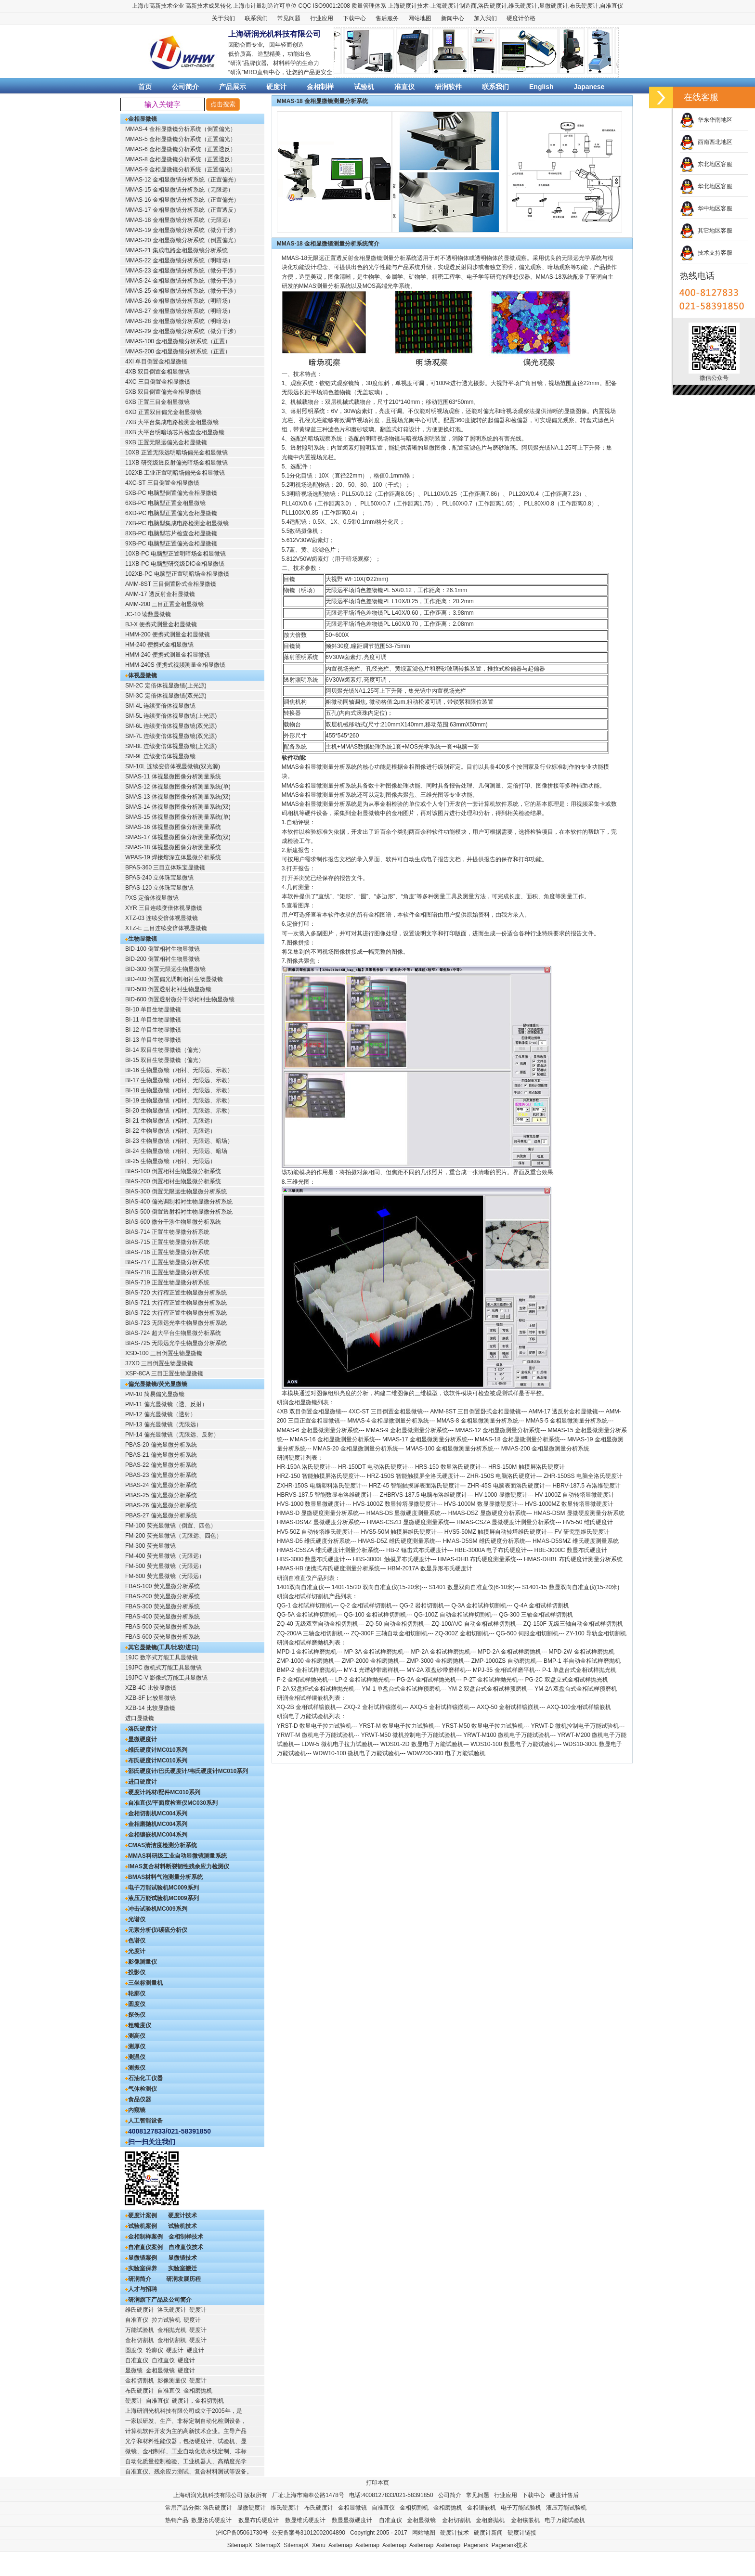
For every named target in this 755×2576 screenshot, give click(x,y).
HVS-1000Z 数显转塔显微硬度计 (395, 1504)
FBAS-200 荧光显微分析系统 (162, 1596)
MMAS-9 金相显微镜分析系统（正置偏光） (180, 169)
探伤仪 (136, 2014)
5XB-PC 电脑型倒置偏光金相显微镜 (171, 493)
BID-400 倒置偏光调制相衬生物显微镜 (174, 979)
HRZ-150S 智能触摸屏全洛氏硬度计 (413, 1476)
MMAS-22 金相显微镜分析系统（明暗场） (179, 260)
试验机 (364, 87)
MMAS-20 (325, 1448)
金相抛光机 (171, 2330)
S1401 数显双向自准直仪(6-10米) (472, 1587)
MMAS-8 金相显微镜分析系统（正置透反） (180, 159)
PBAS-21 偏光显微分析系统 (161, 1454)
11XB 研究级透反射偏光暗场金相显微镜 (176, 462)
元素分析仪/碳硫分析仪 (157, 1930)
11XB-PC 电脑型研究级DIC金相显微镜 (174, 563)
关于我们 (223, 18)
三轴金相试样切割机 (547, 1614)
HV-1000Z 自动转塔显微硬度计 (574, 1494)
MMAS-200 (515, 1448)
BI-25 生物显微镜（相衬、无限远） (170, 1161)
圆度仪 (136, 2004)
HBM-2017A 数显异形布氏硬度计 (430, 1568)
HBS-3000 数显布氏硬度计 (311, 1559)
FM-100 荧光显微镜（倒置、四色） (170, 1525)
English (541, 87)
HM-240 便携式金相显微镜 (159, 644)
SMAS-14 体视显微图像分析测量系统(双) (178, 806)
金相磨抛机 (142, 1824)
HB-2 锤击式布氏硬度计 (416, 1550)
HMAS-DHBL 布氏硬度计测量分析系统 (573, 1559)
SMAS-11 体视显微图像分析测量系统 (173, 776)
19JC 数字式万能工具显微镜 (161, 1657)
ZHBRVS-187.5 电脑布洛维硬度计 (424, 1494)
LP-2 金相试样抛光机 (362, 1679)
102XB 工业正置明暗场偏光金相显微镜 (175, 472)
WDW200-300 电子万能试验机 (446, 1753)
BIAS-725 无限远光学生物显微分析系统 (176, 1343)
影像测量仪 (142, 1961)
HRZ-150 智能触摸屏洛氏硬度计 (318, 1476)
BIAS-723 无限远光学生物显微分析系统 (176, 1323)
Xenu (318, 2545)
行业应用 (321, 18)
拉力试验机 (166, 2320)
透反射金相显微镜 (575, 1411)
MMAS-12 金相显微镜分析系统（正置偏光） (182, 179)
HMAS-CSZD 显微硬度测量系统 (408, 1522)
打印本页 (377, 2482)
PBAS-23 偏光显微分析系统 (161, 1475)
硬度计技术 (182, 2215)
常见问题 (288, 18)
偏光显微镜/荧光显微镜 (157, 1384)
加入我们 (485, 18)
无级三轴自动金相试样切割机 (585, 1623)
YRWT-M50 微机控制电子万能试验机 (408, 1735)
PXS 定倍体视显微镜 (152, 897)
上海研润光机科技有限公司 (208, 2495)
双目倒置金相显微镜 (315, 1411)
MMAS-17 (395, 1439)
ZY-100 (575, 1633)
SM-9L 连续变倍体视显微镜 (160, 756)
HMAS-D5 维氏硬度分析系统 (314, 1541)
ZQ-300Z (446, 1633)
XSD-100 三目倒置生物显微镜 (163, 1353)
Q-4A (520, 1605)
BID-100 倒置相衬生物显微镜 (162, 948)
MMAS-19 (580, 1439)
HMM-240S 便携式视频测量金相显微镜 (175, 664)
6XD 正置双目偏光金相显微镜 (163, 412)
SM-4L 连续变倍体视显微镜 (160, 705)
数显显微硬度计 (352, 2520)
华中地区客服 (706, 208)
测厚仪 (136, 2046)
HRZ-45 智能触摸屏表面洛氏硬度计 (414, 1485)
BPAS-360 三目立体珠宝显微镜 (165, 867)
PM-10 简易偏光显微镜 (154, 1394)
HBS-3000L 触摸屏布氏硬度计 (391, 1559)
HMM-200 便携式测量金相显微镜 (167, 634)
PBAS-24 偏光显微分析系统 (161, 1485)
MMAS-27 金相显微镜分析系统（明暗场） (179, 311)
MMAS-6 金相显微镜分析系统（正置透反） (180, 149)
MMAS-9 (377, 1430)
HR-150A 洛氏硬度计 (304, 1466)
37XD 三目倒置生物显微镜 (159, 1363)
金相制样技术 (186, 2236)
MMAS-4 (358, 1420)
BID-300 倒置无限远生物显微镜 (165, 969)
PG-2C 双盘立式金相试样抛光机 (566, 1679)
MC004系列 (172, 1813)
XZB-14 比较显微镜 (150, 1708)
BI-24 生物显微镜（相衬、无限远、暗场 (176, 1151)
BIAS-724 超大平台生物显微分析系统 (173, 1333)
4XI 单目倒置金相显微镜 (156, 361)
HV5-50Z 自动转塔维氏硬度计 (315, 1531)
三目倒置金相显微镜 (397, 1411)
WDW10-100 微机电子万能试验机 (356, 1753)
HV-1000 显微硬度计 (501, 1494)
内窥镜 (136, 2110)
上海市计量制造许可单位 (265, 5)
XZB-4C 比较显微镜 (150, 1687)
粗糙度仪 (139, 2025)
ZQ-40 (285, 1623)
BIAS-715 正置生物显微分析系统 (167, 1242)
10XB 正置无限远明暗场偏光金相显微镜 (176, 452)
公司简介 (185, 87)
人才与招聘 (142, 2289)
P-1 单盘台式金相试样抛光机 (579, 1670)
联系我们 (256, 18)
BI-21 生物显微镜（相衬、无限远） (170, 1120)
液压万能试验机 (148, 1898)
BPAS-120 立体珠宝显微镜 (159, 887)
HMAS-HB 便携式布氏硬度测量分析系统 (328, 1568)
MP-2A (419, 1651)
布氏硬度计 (584, 5)
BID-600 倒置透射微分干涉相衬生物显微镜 (179, 999)
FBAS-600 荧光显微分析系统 (162, 1636)
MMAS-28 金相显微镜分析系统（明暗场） (179, 321)
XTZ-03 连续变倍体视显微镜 (161, 918)
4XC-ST (359, 1411)
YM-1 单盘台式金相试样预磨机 (401, 1688)
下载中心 (354, 18)
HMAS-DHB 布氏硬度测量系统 (477, 1559)
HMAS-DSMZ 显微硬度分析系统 (318, 1522)
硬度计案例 (142, 2215)
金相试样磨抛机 (316, 1651)
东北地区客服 (706, 164)
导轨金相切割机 (606, 1633)
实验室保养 (142, 2268)
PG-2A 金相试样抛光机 (426, 1679)
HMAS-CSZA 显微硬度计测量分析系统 (505, 1522)
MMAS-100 (419, 1448)
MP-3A (353, 1651)
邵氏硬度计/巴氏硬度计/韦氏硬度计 (173, 1771)
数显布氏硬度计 (258, 2520)
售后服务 (387, 18)
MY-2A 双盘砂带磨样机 (435, 1670)
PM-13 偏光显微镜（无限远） (163, 1424)
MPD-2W (561, 1651)
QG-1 (284, 1605)
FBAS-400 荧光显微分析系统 (162, 1616)
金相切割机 (142, 1813)
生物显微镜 (142, 938)
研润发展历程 (183, 2279)
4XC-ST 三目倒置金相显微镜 (162, 482)
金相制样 (320, 87)
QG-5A (286, 1614)
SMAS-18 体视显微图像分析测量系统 (173, 847)
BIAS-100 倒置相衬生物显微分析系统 (173, 1171)
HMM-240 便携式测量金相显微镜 (167, 654)
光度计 (136, 1951)
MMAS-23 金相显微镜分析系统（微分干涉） (182, 270)
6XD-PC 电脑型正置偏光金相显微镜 (171, 513)
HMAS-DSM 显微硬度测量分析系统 (579, 1513)
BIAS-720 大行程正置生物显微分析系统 (176, 1292)
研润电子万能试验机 (303, 1716)
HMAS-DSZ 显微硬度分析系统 (487, 1513)
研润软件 (448, 87)
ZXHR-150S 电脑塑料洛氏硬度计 (319, 1485)
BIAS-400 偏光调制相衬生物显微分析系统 (179, 1201)
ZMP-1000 (290, 1660)
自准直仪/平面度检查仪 (157, 1802)
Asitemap (340, 2545)
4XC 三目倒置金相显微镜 (157, 381)
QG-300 (509, 1614)
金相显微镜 (142, 119)
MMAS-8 (448, 1420)
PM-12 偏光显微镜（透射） (160, 1414)
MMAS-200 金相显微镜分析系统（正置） (178, 351)
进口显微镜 (139, 1718)
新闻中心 (452, 18)
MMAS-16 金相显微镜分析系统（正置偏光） (182, 199)
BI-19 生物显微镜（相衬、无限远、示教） (179, 1100)
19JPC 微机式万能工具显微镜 (163, 1667)
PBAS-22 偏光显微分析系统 (161, 1465)
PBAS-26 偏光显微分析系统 (161, 1505)
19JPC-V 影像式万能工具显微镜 (166, 1677)
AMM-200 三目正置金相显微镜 (164, 604)
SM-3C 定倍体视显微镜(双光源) (166, 695)
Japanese (589, 87)
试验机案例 (142, 2226)
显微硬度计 (553, 5)
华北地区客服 (706, 186)
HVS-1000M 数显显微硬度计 (481, 1504)
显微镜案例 (142, 2257)
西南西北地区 (706, 142)
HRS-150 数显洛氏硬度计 (448, 1466)
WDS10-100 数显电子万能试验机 (513, 1744)
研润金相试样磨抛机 (303, 1642)
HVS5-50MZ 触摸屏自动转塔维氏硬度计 (495, 1531)
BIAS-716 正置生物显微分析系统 (167, 1252)
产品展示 (232, 87)
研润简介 (139, 2279)
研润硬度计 (291, 1457)
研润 (236, 63)
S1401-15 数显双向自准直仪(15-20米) (570, 1587)
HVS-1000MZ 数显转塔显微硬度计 (569, 1504)
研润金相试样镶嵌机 (303, 1698)
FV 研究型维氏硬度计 (582, 1531)
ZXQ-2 (351, 1707)
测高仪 (136, 2035)
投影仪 (136, 1972)
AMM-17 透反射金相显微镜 (160, 594)
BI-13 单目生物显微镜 (153, 1039)
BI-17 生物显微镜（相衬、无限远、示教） (179, 1080)
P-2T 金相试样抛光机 (490, 1679)
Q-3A (457, 1605)
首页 (145, 87)
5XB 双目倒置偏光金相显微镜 (163, 391)
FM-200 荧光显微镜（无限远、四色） (173, 1535)
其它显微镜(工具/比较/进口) (163, 1647)
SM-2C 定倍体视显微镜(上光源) (166, 685)
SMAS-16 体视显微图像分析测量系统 (173, 827)
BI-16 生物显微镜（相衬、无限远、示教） (179, 1070)
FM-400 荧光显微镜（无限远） (165, 1556)
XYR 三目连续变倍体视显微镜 (163, 908)
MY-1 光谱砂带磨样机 (371, 1670)
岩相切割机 (429, 1605)
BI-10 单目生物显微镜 (153, 1009)
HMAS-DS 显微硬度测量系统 (403, 1513)
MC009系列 (184, 1887)
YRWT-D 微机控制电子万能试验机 (575, 1725)
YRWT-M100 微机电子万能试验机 (506, 1735)
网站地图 (419, 18)
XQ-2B (285, 1707)
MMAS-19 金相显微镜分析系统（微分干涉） (182, 230)
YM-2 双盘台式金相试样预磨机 (487, 1688)
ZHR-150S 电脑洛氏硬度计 (501, 1476)
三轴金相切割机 (323, 1633)
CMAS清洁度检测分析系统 (162, 1845)
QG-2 (406, 1605)
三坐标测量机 (145, 1983)
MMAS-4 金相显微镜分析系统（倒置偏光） (180, 129)
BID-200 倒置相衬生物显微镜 (162, 959)
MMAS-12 (468, 1430)
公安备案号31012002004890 (308, 2532)
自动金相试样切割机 (466, 1614)
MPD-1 (286, 1651)
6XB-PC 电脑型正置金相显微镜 (165, 503)
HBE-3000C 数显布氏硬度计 (570, 1550)
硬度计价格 (521, 18)
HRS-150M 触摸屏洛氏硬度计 (526, 1466)
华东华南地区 (706, 120)
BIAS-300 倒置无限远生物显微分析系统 (176, 1191)
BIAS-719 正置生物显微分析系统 (167, 1282)
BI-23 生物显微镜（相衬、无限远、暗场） (179, 1141)
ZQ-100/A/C (446, 1623)
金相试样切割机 (312, 1605)
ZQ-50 (373, 1623)
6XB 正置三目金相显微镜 (157, 402)
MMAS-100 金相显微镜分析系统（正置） (178, 341)
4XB (282, 1411)
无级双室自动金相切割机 (326, 1623)
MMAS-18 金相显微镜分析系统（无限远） (179, 220)
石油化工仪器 (145, 2078)
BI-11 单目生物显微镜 (153, 1019)
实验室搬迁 (182, 2268)
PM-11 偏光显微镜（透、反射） (166, 1404)
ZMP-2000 (354, 1660)
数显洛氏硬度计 (211, 2520)
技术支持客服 (706, 252)
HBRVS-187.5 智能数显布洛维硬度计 (325, 1494)
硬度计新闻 (488, 2532)
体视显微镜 (142, 675)
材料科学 (284, 63)
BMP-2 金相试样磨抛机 (307, 1670)
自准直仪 (611, 5)
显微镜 (134, 2370)
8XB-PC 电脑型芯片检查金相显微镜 (171, 533)
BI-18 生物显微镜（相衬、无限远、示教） (179, 1090)
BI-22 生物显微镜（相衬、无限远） (170, 1130)
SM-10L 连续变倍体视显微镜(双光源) (172, 766)
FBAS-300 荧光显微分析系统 (162, 1606)
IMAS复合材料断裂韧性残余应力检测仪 (178, 1866)
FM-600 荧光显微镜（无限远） (165, 1576)
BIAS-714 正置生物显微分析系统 (167, 1232)
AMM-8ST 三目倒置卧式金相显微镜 (170, 584)
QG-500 (506, 1633)
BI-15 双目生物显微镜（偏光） (164, 1060)
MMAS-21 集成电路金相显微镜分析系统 (176, 250)
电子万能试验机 (148, 1887)
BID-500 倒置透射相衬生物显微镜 (168, 989)
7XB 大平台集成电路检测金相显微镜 (172, 422)
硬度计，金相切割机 (198, 2400)
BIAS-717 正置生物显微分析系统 (167, 1262)
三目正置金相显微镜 (314, 1420)
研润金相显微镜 (297, 1402)
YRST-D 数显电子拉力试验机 (314, 1725)
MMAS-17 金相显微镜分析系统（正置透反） (182, 210)
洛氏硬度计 (492, 5)
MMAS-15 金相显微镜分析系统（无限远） (179, 189)
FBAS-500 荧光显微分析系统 (162, 1626)
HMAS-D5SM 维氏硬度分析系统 (484, 1541)
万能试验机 (139, 2330)
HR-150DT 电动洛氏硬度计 (372, 1466)
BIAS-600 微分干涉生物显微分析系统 (173, 1221)
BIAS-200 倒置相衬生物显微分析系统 (173, 1181)
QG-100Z (426, 1614)
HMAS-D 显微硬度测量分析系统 (318, 1513)
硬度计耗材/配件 (149, 1792)
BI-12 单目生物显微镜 (153, 1029)
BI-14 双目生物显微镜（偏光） (164, 1050)
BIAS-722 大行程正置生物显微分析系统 (176, 1312)
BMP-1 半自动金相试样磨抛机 (582, 1660)
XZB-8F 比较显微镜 (150, 1698)
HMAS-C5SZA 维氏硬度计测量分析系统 (328, 1550)
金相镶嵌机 (142, 1834)
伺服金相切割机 (538, 1633)
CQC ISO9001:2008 (324, 5)
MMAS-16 (302, 1439)
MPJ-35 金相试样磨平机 (504, 1670)
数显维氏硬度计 (305, 2520)
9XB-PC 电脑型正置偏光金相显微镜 (171, 543)
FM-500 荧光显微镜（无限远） (165, 1566)
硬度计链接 (522, 2532)
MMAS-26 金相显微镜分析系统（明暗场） (179, 301)
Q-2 (345, 1605)
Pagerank (476, 2545)
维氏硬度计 (522, 5)
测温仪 (136, 2057)
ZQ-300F (362, 1633)
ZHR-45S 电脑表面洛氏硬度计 (506, 1485)
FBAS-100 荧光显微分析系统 (162, 1586)
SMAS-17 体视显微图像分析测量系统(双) (178, 837)
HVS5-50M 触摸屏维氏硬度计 (399, 1531)
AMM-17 (539, 1411)
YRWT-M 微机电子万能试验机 (315, 1735)
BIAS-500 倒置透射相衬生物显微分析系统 (179, 1211)
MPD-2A (488, 1651)
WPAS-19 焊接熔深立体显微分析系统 (173, 857)
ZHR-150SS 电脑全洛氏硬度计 (583, 1476)
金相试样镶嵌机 (316, 1707)
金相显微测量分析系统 (400, 1420)
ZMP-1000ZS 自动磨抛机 (503, 1660)
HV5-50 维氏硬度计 (588, 1522)
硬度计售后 (564, 2495)
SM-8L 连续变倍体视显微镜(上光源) (171, 746)
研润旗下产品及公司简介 (160, 2299)
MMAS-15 (560, 1430)
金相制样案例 (145, 2236)
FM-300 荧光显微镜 (150, 1545)
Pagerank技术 (510, 2545)
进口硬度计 (142, 1781)
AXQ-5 (418, 1707)
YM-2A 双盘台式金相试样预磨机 (575, 1688)
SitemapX (239, 2545)
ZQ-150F (535, 1623)
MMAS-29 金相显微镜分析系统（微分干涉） (182, 331)
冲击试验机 (142, 1908)
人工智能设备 (145, 2120)
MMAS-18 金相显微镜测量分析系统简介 (328, 243)
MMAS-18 (487, 1439)
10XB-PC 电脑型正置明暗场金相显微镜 (175, 553)
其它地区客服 (706, 230)
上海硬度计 (402, 5)
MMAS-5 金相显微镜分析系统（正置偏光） (180, 139)
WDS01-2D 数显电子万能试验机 (421, 1744)
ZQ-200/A (289, 1633)
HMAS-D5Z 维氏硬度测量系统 (396, 1541)
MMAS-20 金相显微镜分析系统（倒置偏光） (182, 240)
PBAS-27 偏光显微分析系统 (161, 1515)
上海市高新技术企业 (158, 5)
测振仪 (136, 2067)
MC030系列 (202, 1802)
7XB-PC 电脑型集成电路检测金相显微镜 (177, 523)
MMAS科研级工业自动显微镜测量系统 (177, 1855)
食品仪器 (139, 2099)
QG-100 (354, 1614)
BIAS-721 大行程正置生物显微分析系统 (176, 1302)
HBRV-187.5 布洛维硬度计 (586, 1485)
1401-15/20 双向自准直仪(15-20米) (377, 1587)
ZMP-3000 (419, 1660)
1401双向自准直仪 (301, 1587)
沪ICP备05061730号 (242, 2532)
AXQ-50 (487, 1707)
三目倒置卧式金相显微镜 (489, 1411)
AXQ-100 (559, 1707)
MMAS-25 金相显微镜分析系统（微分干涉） (182, 290)
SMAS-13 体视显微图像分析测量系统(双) (178, 796)
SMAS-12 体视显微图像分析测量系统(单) (178, 786)
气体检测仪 (142, 2088)
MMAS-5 (537, 1420)
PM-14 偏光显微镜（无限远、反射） (172, 1434)
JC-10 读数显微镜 (148, 614)
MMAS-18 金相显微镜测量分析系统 (322, 101)
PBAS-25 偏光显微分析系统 (161, 1495)
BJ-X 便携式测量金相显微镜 (161, 624)
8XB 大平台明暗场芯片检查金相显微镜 (174, 432)
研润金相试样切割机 (303, 1596)
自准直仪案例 (145, 2247)
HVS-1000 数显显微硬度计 (311, 1504)
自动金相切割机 (404, 1623)
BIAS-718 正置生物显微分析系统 (167, 1272)
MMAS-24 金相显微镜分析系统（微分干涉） (182, 280)
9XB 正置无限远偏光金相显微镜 (166, 442)
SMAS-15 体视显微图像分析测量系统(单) (178, 817)
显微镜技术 (182, 2257)
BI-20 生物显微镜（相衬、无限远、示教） (179, 1110)
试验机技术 (182, 2226)
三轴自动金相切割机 (402, 1633)
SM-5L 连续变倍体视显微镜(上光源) (171, 715)
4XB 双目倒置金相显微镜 (157, 371)
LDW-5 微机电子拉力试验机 (337, 1744)
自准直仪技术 (186, 2247)
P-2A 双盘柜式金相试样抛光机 (315, 1688)
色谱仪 (136, 1940)
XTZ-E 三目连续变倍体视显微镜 (166, 928)
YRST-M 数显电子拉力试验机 (396, 1725)
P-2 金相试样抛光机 (302, 1679)
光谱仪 (136, 1919)
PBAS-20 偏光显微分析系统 (161, 1444)
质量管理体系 (368, 5)
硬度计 (450, 5)
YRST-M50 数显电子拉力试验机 (482, 1725)
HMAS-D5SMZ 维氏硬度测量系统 (576, 1541)
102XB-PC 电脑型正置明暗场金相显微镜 (177, 573)
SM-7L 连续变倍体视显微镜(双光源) (171, 736)
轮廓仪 (136, 1993)
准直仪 (404, 87)
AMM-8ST (443, 1411)
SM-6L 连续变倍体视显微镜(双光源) (171, 726)
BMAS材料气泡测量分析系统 (165, 1877)
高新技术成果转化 (208, 5)
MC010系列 (172, 1750)
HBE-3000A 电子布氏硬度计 (491, 1550)
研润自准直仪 (294, 1578)
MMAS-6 (288, 1430)
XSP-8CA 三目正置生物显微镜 (164, 1373)
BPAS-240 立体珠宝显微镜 (159, 877)
